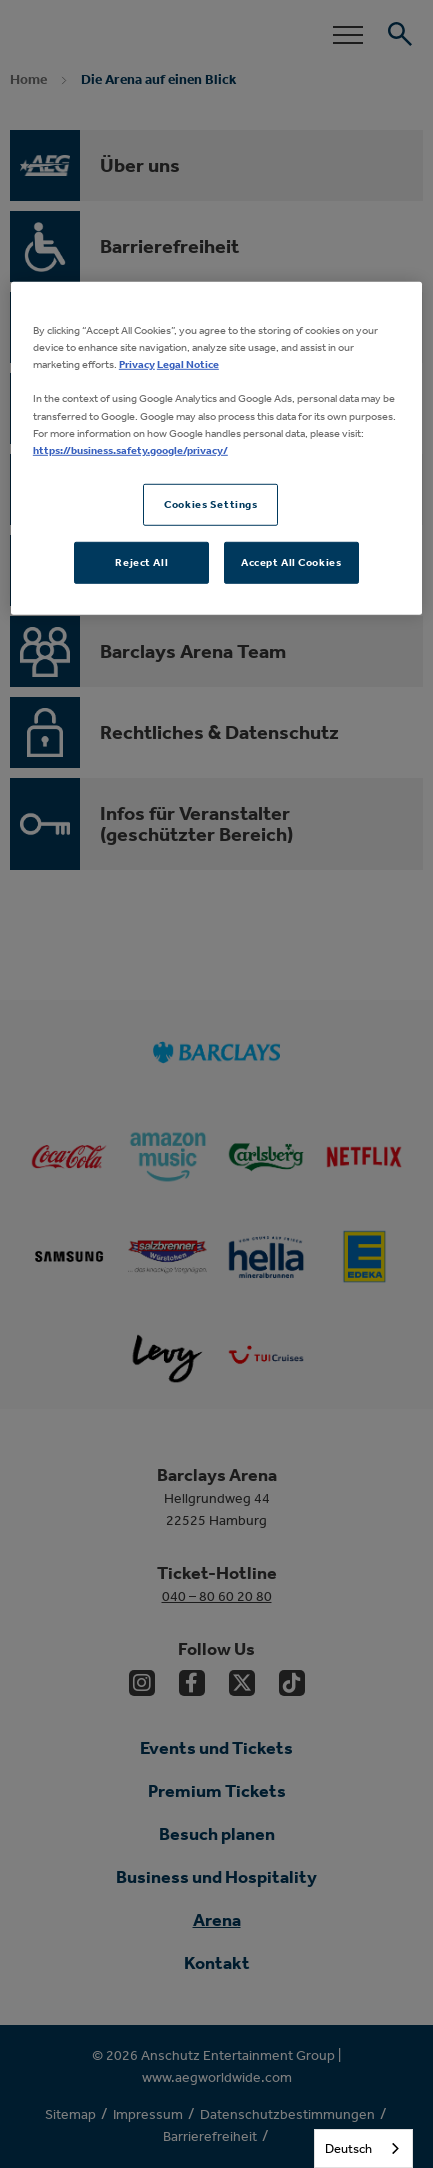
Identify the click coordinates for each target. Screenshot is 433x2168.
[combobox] (363, 2148)
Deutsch (348, 2148)
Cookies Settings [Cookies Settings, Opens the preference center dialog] (210, 503)
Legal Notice (188, 364)
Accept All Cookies (291, 561)
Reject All (141, 561)
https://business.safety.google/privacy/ (130, 449)
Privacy (137, 364)
